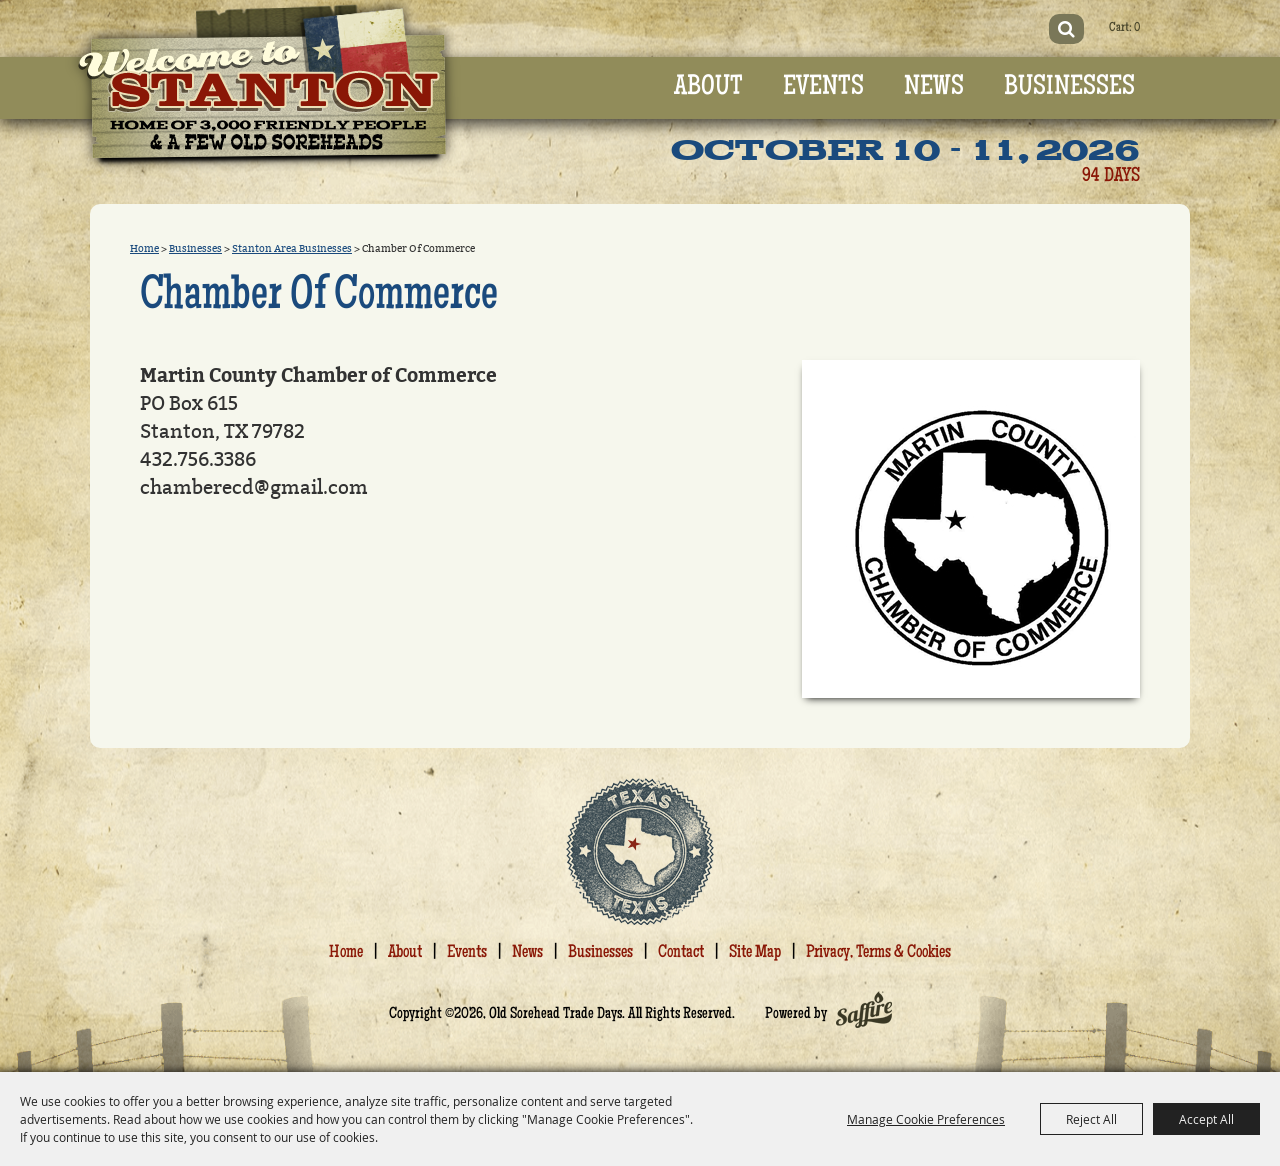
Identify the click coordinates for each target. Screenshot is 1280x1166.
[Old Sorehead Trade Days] (263, 89)
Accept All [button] (1206, 1119)
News (934, 88)
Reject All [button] (1091, 1119)
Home (144, 249)
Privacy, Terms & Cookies (878, 953)
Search (1066, 29)
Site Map (755, 953)
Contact (681, 953)
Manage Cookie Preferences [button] (926, 1119)
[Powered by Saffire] (864, 1015)
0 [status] (1137, 28)
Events (823, 88)
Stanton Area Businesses (292, 249)
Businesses (1069, 88)
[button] (971, 529)
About (708, 88)
